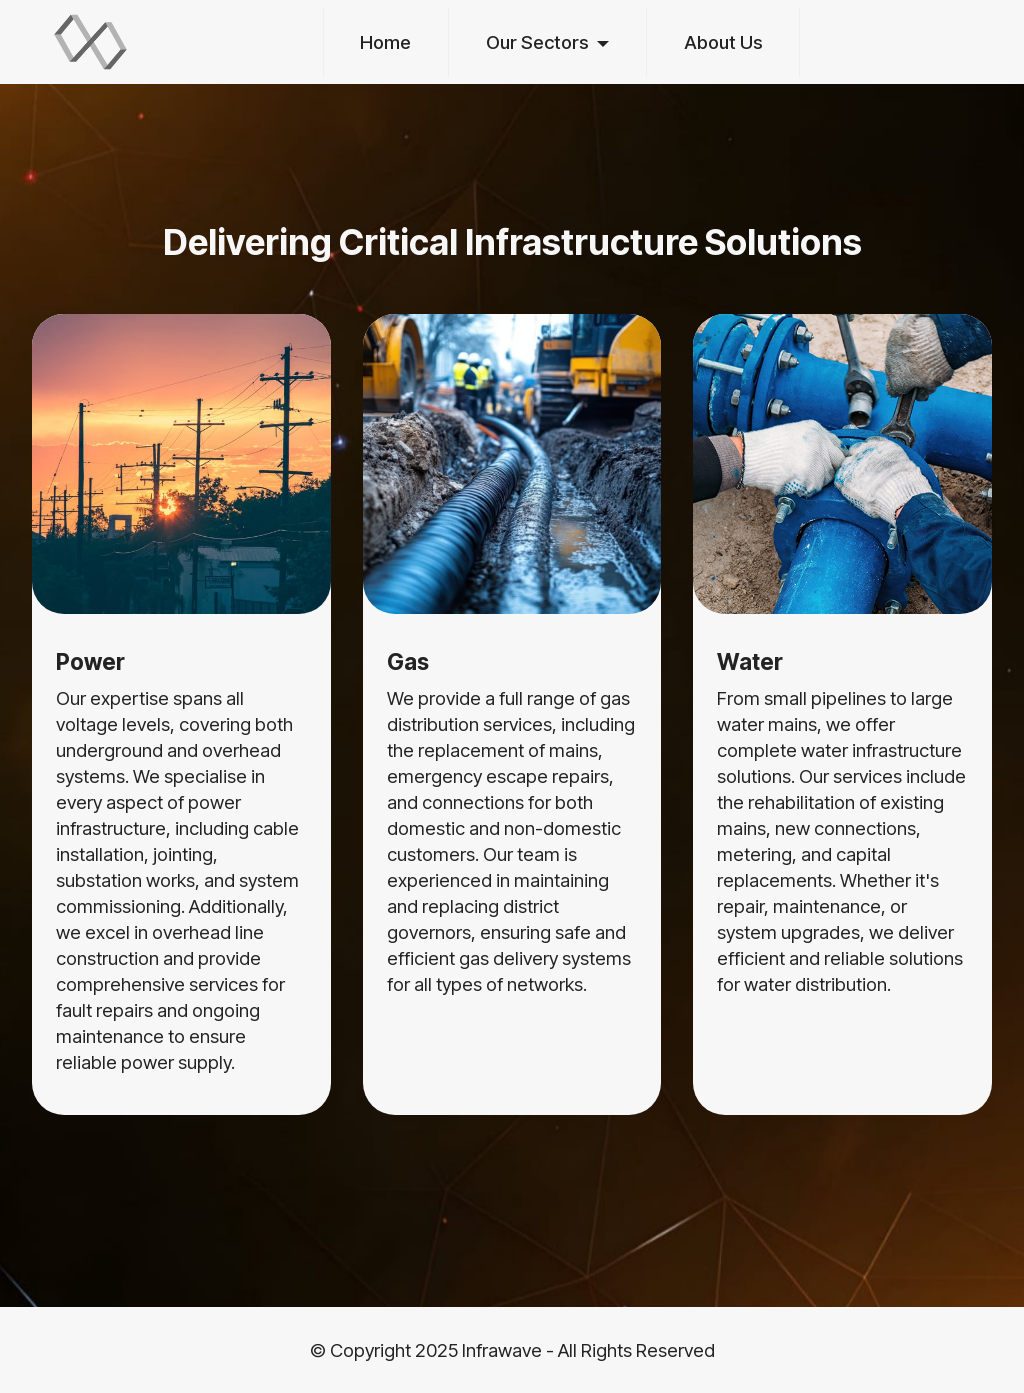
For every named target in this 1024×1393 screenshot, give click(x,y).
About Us (723, 42)
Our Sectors (537, 42)
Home (385, 42)
